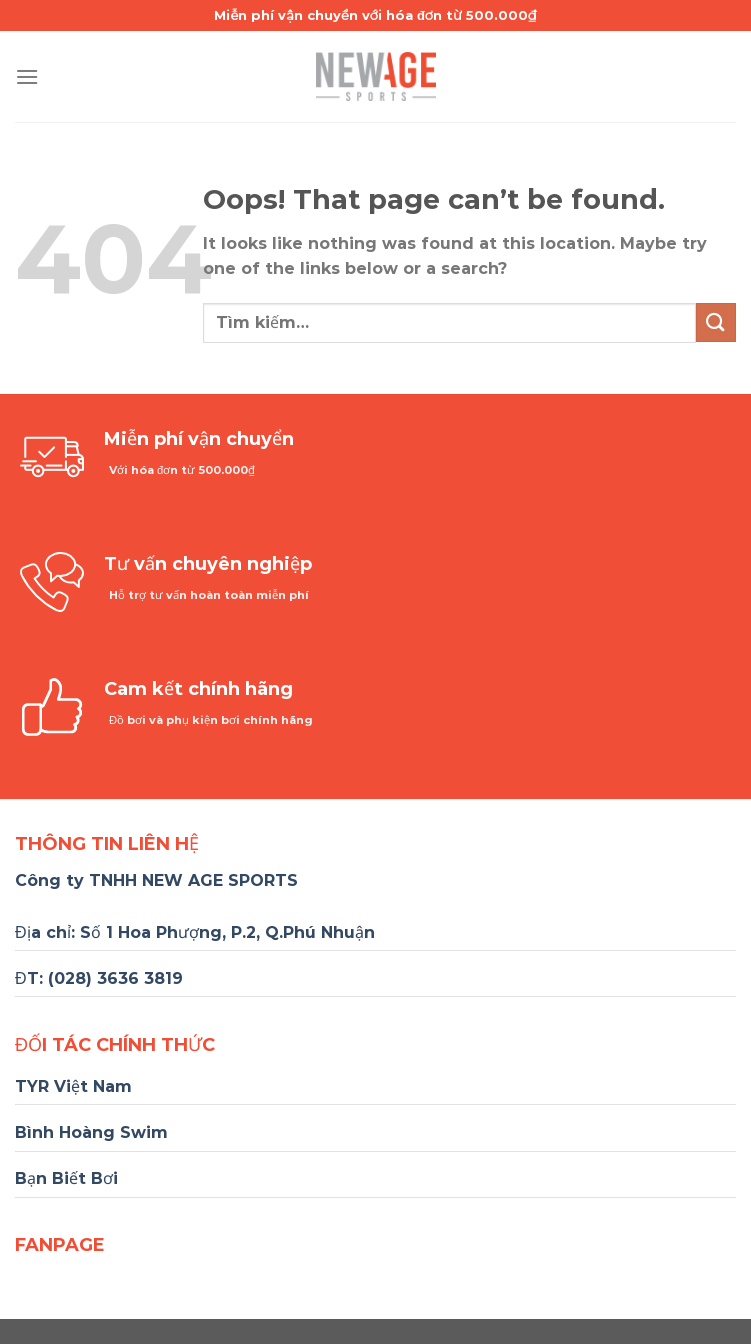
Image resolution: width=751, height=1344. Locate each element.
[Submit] (716, 322)
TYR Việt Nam (73, 1086)
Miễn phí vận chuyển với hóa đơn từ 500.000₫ (375, 15)
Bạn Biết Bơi (66, 1178)
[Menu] (27, 76)
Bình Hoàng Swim (91, 1132)
